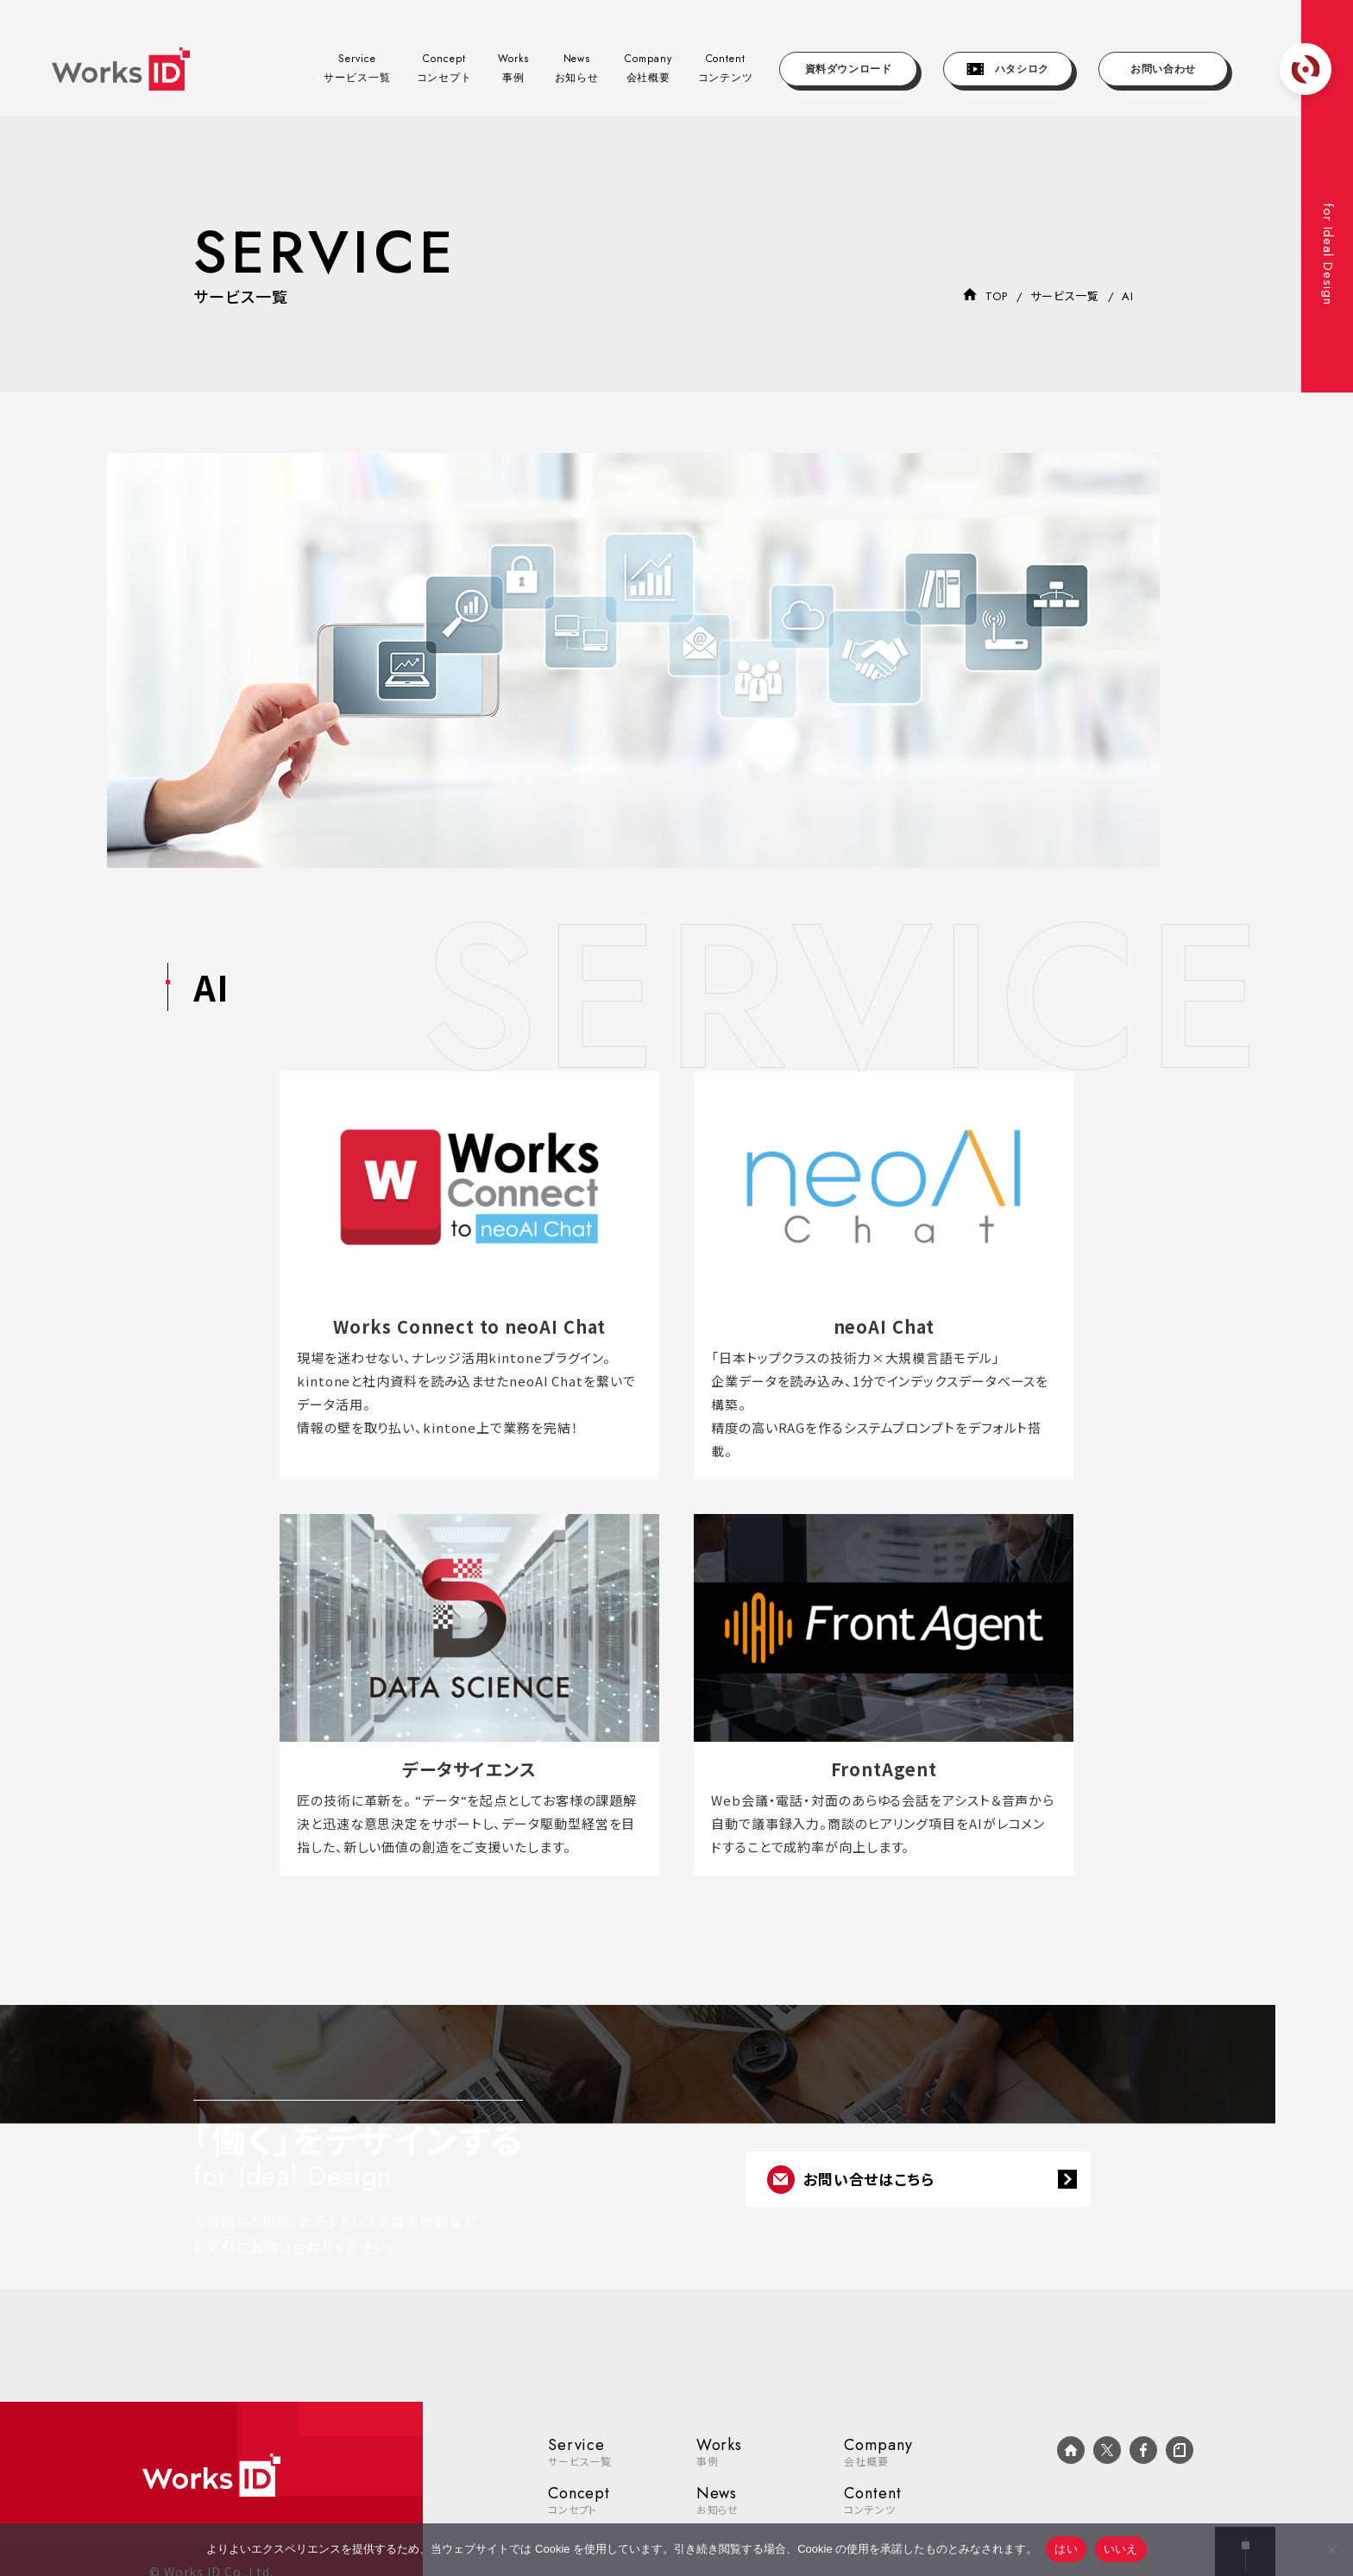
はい (1066, 2548)
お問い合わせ (1163, 69)
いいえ (1121, 2548)
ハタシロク (1007, 69)
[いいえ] (1331, 2549)
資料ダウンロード (848, 69)
